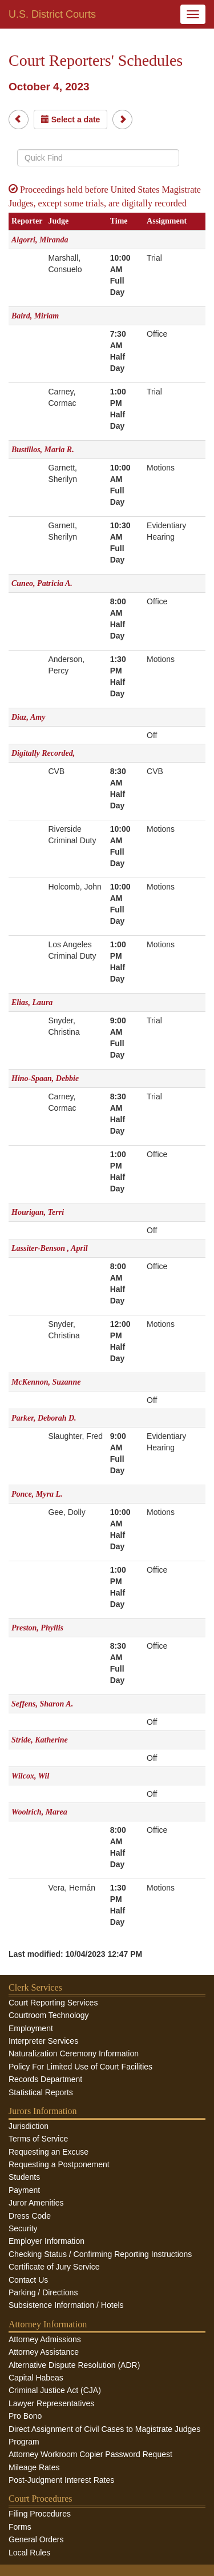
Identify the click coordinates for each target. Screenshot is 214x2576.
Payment (24, 2190)
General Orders (36, 2539)
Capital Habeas (36, 2377)
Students (24, 2177)
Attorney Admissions (45, 2339)
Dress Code (30, 2215)
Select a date (70, 119)
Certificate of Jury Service (54, 2266)
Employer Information (46, 2241)
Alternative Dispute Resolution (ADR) (74, 2365)
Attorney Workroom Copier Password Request (90, 2454)
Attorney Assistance (44, 2351)
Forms (20, 2526)
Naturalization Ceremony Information (74, 2053)
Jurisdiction (29, 2126)
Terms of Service (38, 2138)
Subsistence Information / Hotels (66, 2305)
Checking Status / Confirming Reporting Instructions (100, 2254)
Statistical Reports (41, 2092)
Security (23, 2228)
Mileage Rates (34, 2467)
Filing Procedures (40, 2513)
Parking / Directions (43, 2292)
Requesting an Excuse (48, 2151)
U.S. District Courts (52, 14)
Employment (31, 2028)
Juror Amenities (36, 2202)
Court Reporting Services (53, 2002)
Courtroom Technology (49, 2015)
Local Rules (29, 2552)
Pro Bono (25, 2416)
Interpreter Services (43, 2040)
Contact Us (28, 2279)
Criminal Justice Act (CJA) (55, 2390)
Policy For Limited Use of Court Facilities (80, 2066)
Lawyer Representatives (51, 2403)
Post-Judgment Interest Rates (61, 2480)
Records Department (45, 2079)
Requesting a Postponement (59, 2164)
